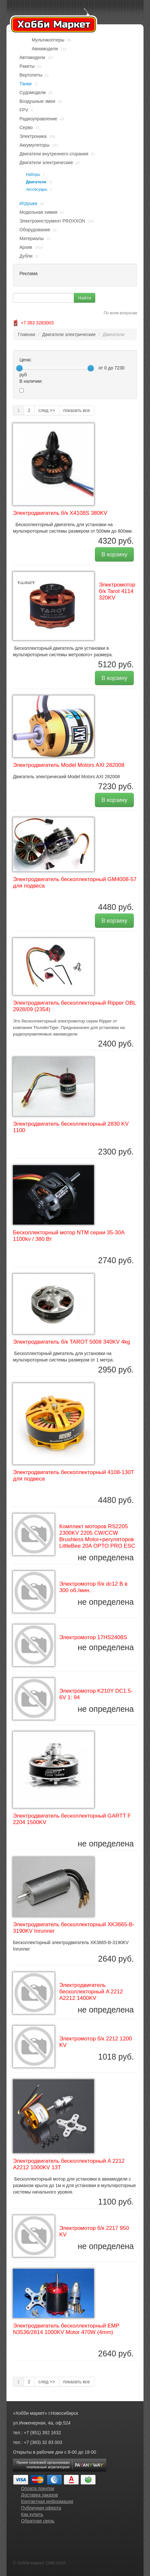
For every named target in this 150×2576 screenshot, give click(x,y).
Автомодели (32, 57)
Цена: (25, 359)
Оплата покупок (37, 2488)
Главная (26, 334)
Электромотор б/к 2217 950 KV (94, 2231)
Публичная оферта (41, 2507)
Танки (26, 83)
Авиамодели (45, 48)
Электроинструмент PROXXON (52, 221)
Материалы (31, 238)
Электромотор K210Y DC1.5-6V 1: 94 (96, 1694)
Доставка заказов (39, 2494)
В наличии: (31, 381)
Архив (25, 247)
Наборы (33, 174)
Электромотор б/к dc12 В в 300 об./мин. (93, 1587)
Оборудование (34, 229)
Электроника (33, 136)
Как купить (32, 2514)
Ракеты (27, 66)
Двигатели (36, 182)
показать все (76, 410)
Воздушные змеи (37, 101)
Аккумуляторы (34, 145)
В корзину (114, 554)
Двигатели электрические (46, 162)
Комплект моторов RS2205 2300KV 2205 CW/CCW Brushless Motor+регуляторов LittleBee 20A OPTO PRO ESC (97, 1536)
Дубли (25, 256)
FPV (23, 110)
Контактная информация (47, 2501)
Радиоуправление (38, 118)
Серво (26, 127)
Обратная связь (37, 2520)
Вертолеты (30, 75)
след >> (47, 410)
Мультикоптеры (48, 39)
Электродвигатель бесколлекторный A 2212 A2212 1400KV (91, 1991)
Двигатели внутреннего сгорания (53, 153)
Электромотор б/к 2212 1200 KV (95, 2042)
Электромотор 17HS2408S (93, 1637)
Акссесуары (36, 189)
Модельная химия (38, 212)
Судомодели (32, 92)
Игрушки (28, 203)
